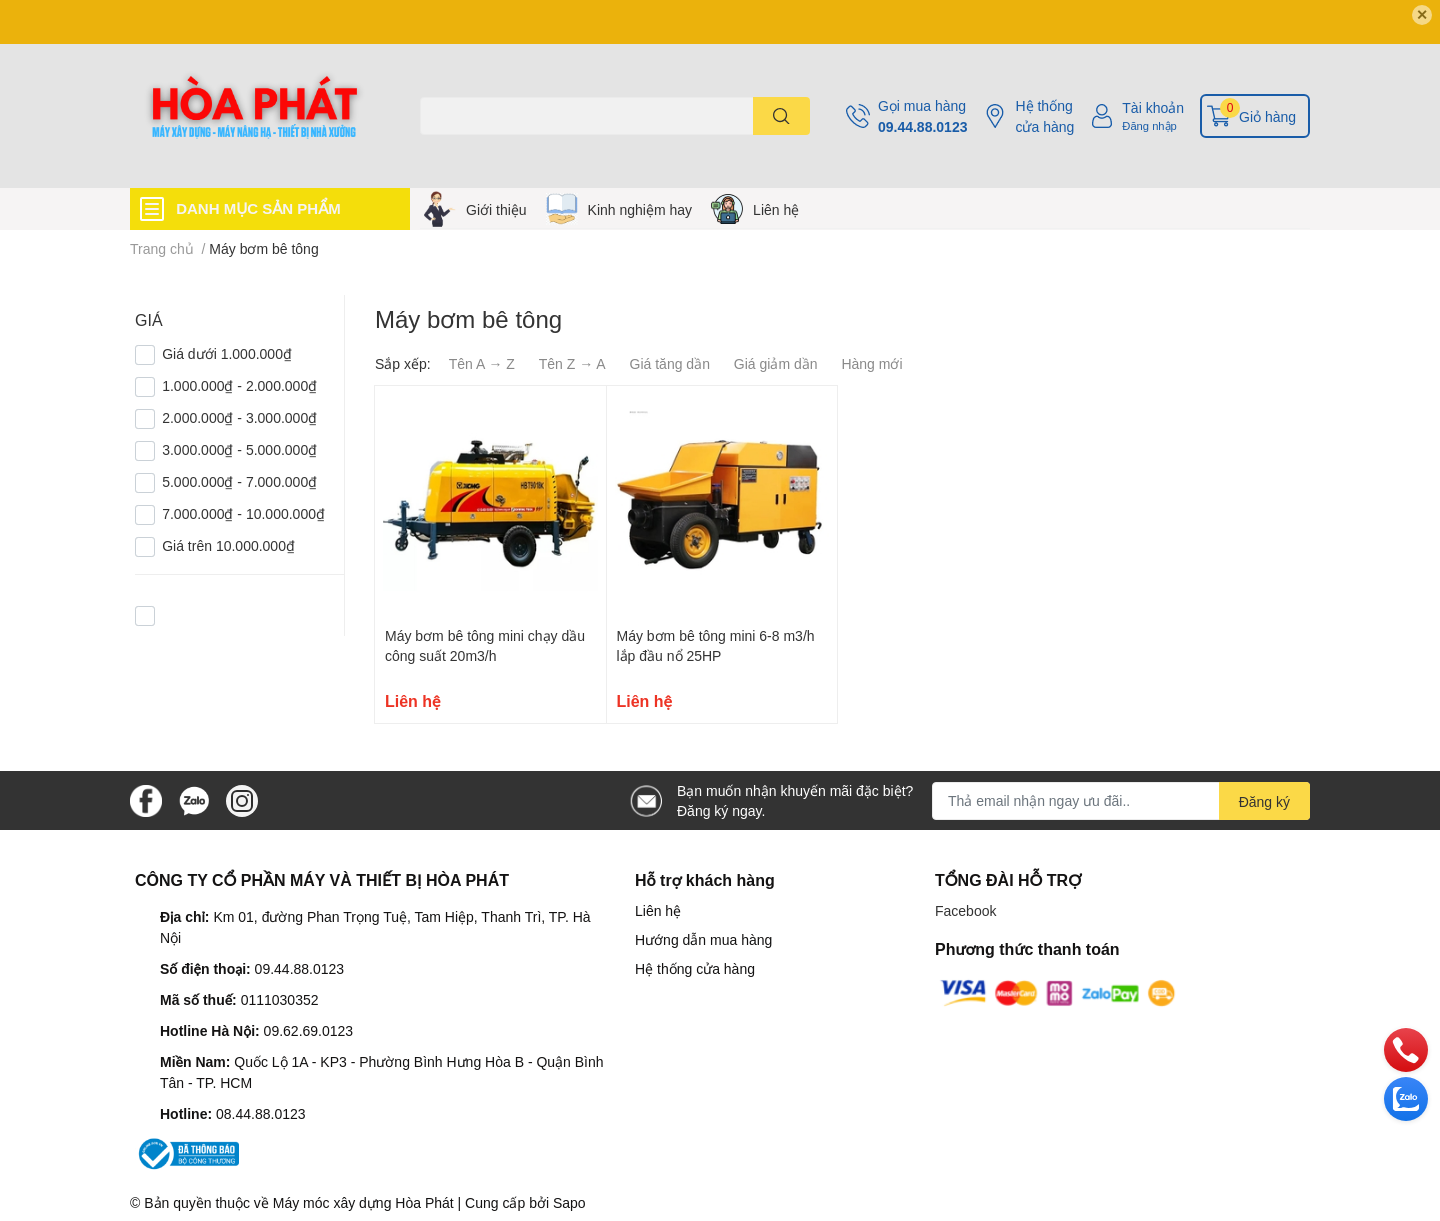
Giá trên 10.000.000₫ (228, 545)
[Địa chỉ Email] (1121, 801)
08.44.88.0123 (261, 1113)
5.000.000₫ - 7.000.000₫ (239, 481)
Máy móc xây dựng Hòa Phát (363, 1202)
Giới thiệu (496, 209)
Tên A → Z (482, 363)
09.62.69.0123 (309, 1030)
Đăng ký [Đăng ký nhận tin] (1264, 801)
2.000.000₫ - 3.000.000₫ (239, 417)
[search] (781, 116)
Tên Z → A (572, 363)
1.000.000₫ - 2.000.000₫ (239, 385)
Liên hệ (776, 209)
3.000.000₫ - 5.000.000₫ (239, 449)
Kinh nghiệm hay (640, 209)
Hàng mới (871, 363)
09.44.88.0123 (923, 126)
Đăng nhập (1149, 125)
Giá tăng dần (670, 363)
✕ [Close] (1422, 14)
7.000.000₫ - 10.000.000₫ (243, 513)
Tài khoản (1153, 107)
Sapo (569, 1202)
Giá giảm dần (776, 363)
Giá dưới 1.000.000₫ (227, 353)
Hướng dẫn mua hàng (703, 939)
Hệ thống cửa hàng (1044, 116)
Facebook (965, 910)
